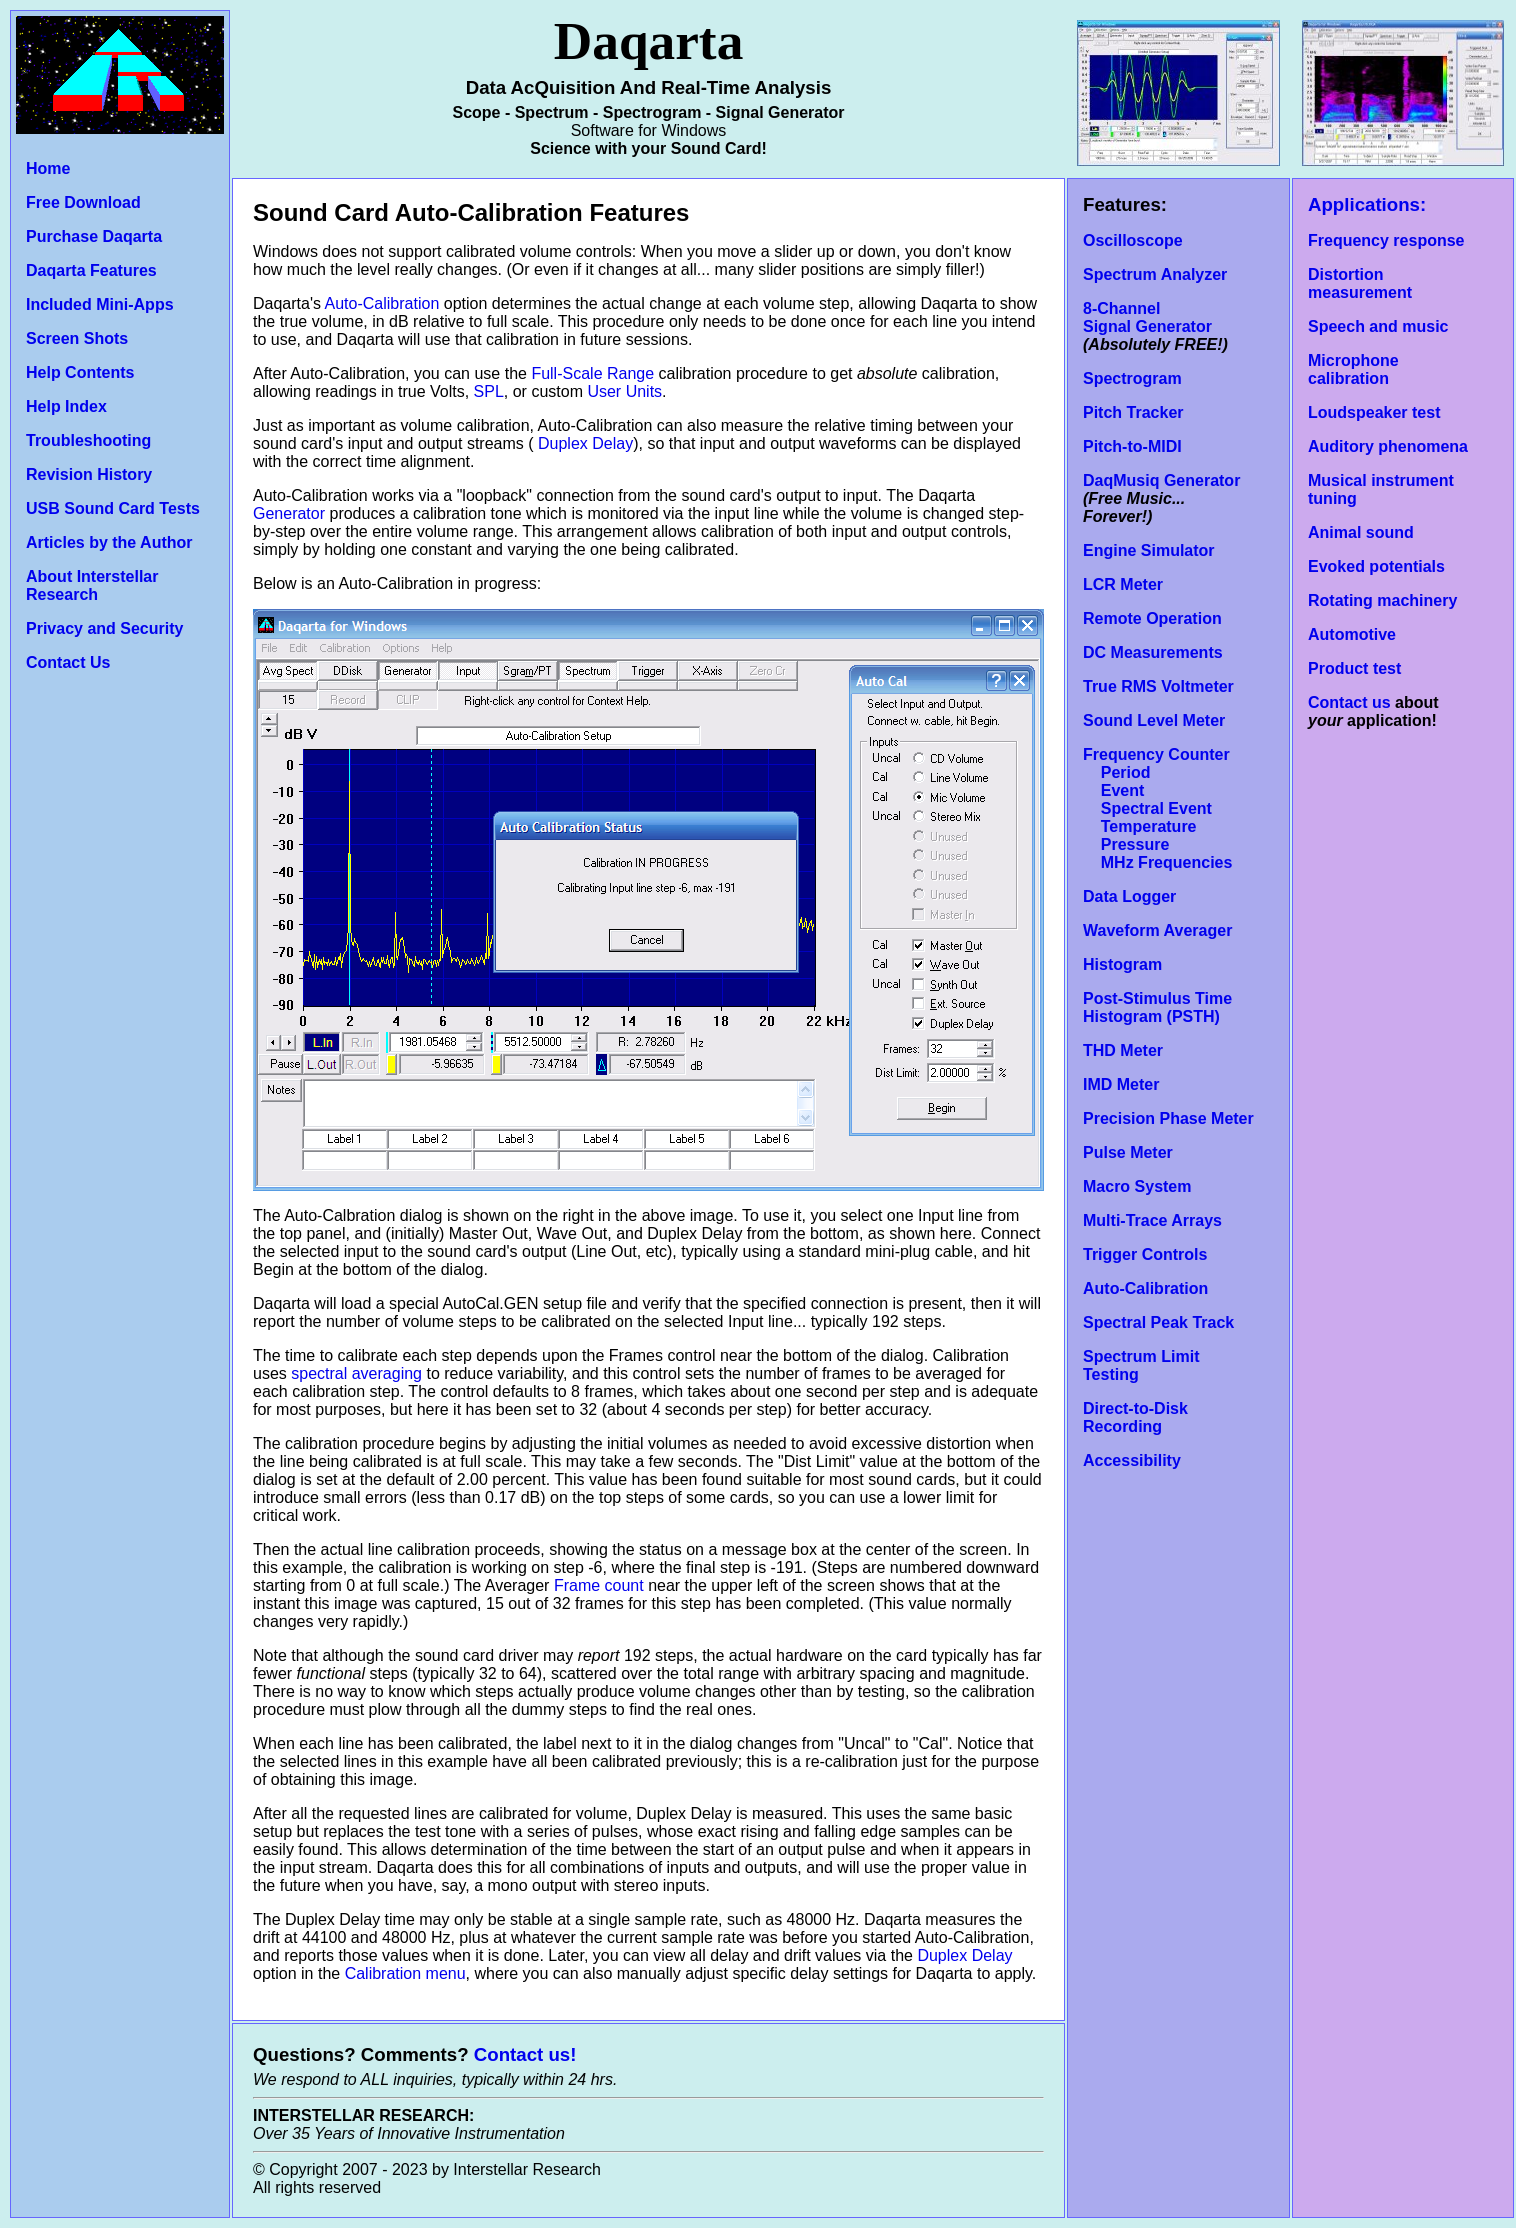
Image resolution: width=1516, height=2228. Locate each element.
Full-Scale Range (592, 373)
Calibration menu (405, 1973)
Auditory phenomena (1388, 446)
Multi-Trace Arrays (1152, 1220)
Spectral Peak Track (1158, 1322)
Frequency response (1386, 240)
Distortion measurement (1360, 283)
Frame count (599, 1585)
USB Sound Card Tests (113, 508)
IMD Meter (1121, 1084)
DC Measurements (1153, 652)
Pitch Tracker (1133, 412)
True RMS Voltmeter (1158, 686)
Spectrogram (1132, 378)
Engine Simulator (1149, 550)
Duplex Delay (584, 443)
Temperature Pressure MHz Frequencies (1157, 844)
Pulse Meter (1128, 1152)
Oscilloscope (1133, 240)
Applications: (1367, 204)
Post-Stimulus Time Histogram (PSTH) (1157, 1007)
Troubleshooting (88, 440)
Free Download (83, 202)
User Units (624, 391)
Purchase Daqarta (94, 236)
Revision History (89, 474)
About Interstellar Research (92, 585)
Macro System (1137, 1186)
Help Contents (80, 372)
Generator (289, 513)
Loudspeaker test (1374, 412)
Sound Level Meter (1154, 720)
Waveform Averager (1157, 930)
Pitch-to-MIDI (1132, 446)
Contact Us (68, 662)
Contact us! (525, 2054)
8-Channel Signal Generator (1147, 317)
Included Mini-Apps (100, 304)
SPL (489, 391)
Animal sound (1361, 532)
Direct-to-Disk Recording (1135, 1417)
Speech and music (1378, 326)
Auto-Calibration (382, 303)
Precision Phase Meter (1168, 1118)
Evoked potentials (1376, 566)
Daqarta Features (91, 270)
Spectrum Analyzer (1155, 274)
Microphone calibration (1353, 369)
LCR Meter (1123, 584)
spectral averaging (356, 1373)
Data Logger (1129, 896)
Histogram (1122, 964)
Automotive (1352, 634)
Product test (1354, 668)
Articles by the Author (109, 542)
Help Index (66, 406)
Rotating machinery (1382, 600)
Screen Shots (77, 338)
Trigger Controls (1145, 1254)
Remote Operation (1152, 618)
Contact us (1349, 702)
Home (48, 168)
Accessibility (1132, 1460)
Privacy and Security (104, 628)
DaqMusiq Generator (1161, 480)
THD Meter (1123, 1050)
